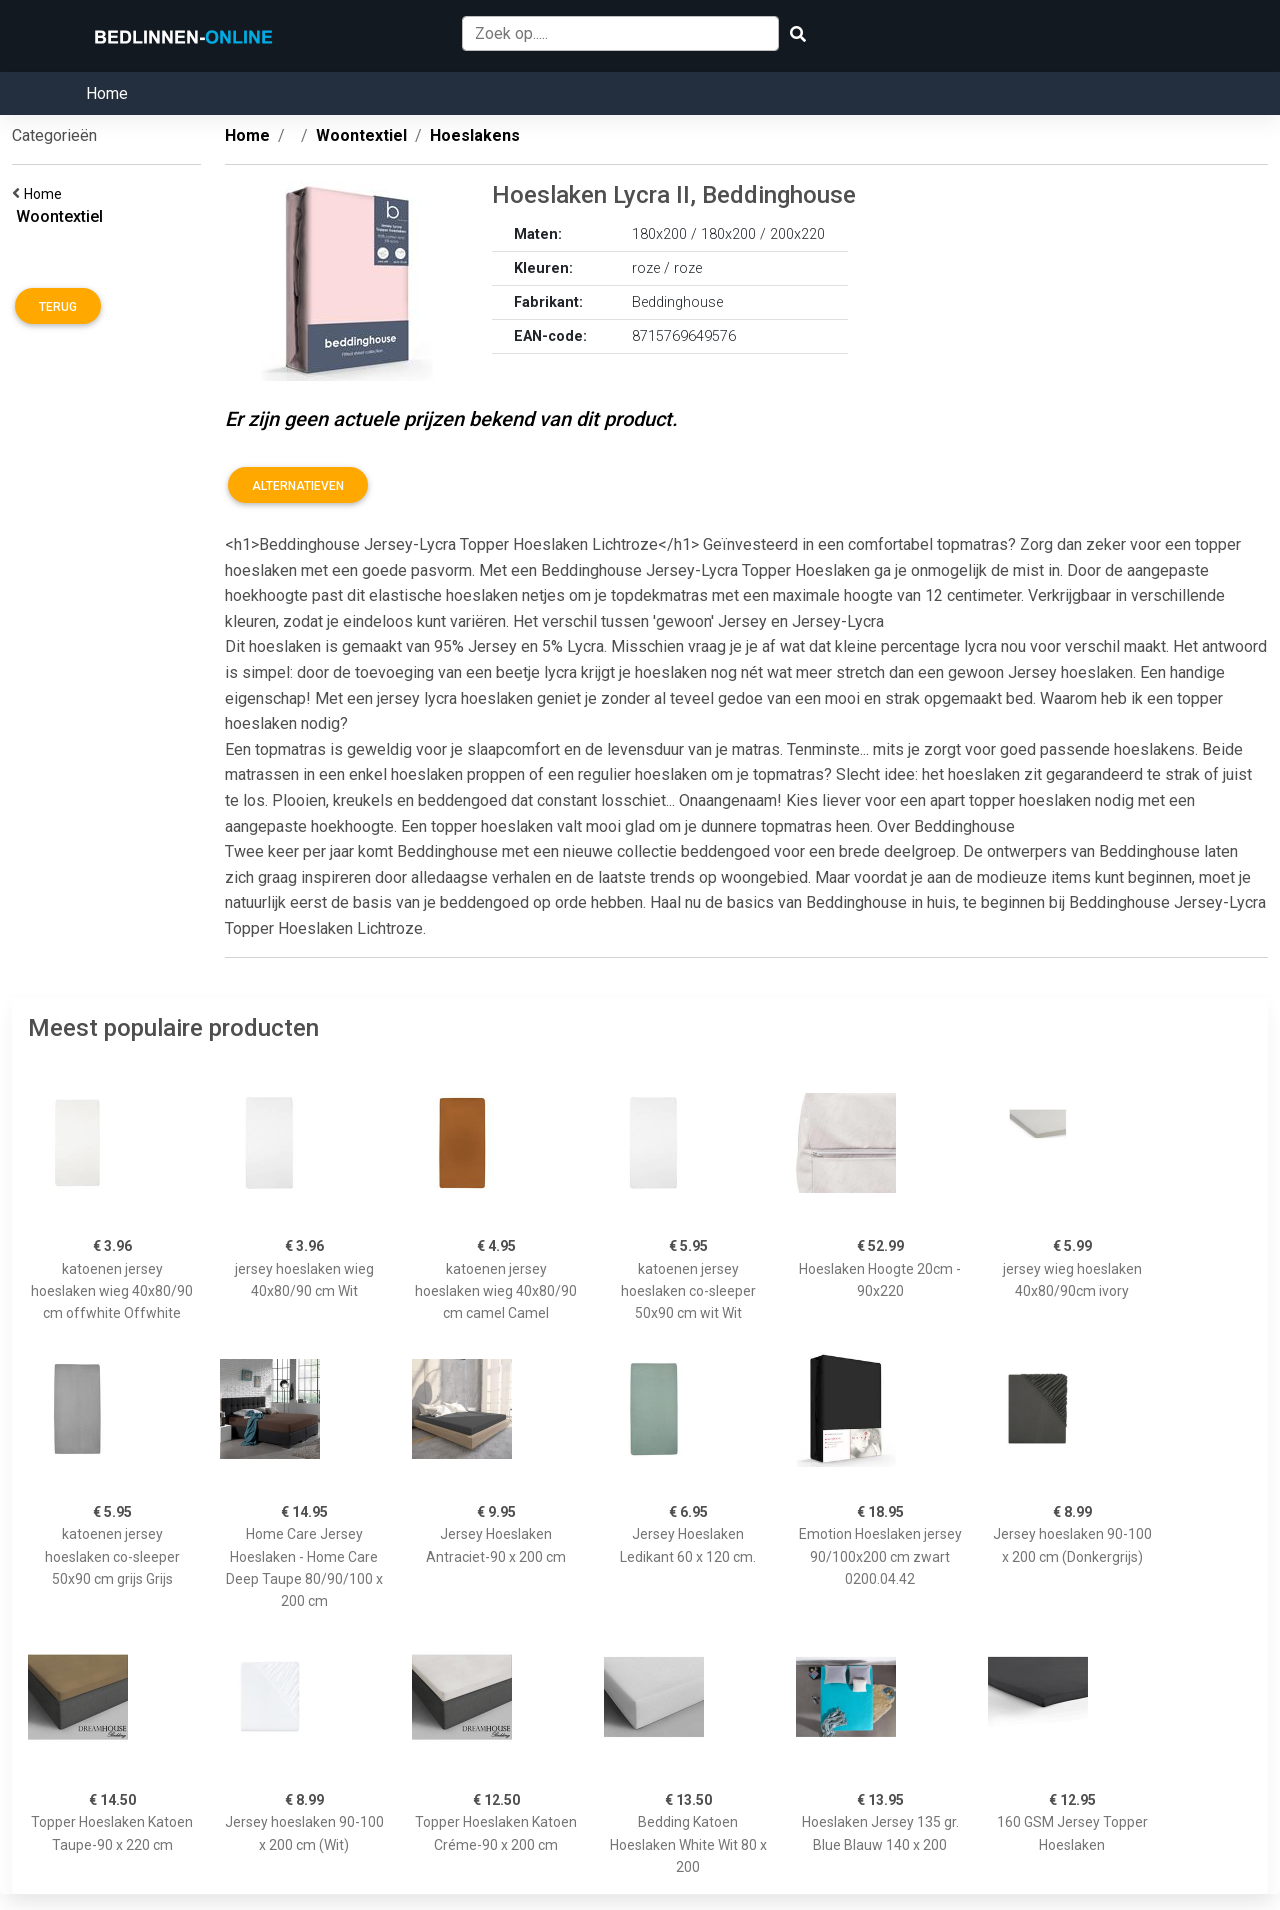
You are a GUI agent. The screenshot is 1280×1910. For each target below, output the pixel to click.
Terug (58, 307)
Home (107, 93)
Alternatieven (298, 486)
